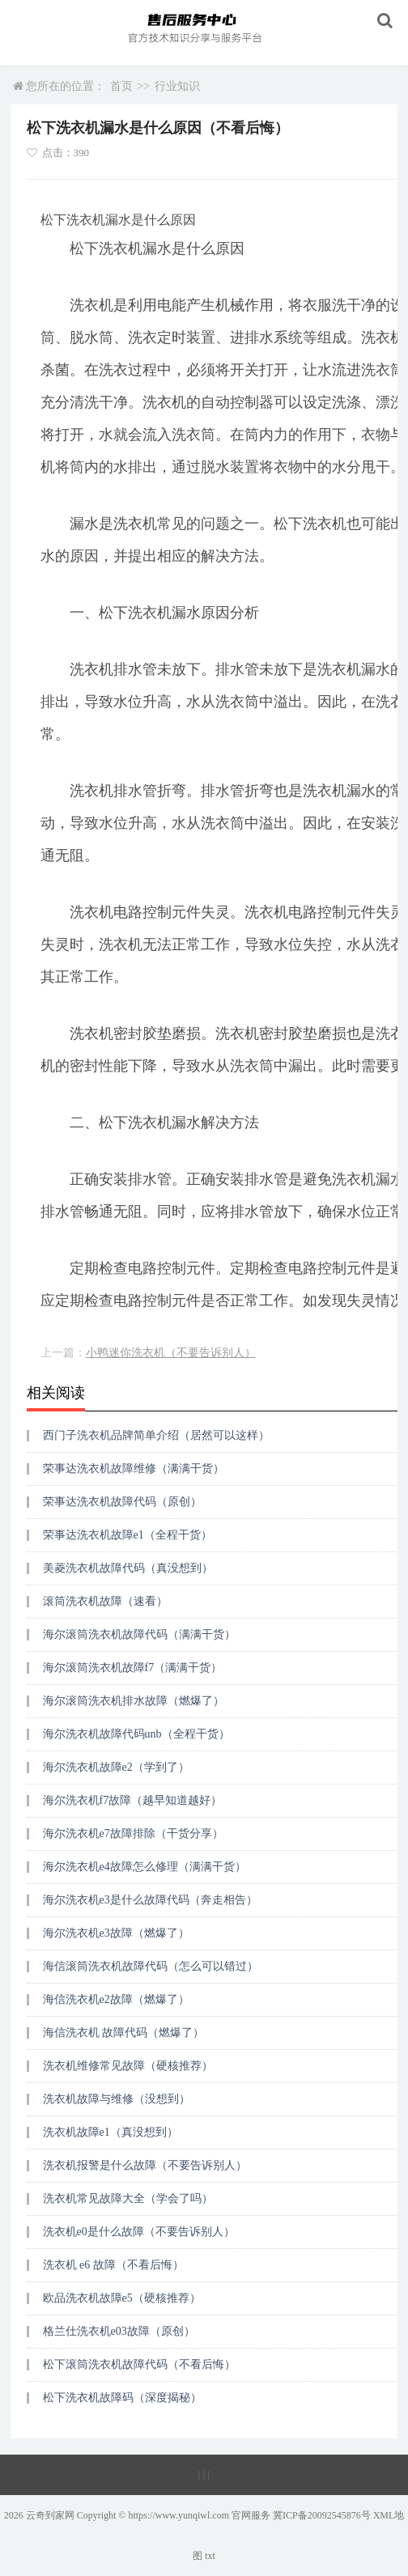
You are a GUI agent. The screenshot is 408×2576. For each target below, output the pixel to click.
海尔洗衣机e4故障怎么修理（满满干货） (144, 1867)
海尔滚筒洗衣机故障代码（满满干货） (139, 1634)
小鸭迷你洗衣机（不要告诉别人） (171, 1353)
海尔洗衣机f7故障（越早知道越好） (133, 1800)
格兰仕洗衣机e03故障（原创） (119, 2331)
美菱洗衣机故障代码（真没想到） (128, 1568)
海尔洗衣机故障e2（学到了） (116, 1767)
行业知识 (177, 86)
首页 (121, 86)
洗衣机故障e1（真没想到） (110, 2132)
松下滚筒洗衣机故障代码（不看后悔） (139, 2364)
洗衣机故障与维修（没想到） (116, 2099)
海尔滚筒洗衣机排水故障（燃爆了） (133, 1701)
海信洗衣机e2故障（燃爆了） (116, 1999)
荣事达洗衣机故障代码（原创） (122, 1502)
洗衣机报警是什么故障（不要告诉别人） (145, 2165)
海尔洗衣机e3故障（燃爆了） (116, 1933)
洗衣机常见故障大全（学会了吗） (128, 2198)
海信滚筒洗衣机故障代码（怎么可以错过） (150, 1966)
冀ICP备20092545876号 (322, 2515)
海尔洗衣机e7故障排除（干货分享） (133, 1833)
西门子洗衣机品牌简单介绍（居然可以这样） (156, 1435)
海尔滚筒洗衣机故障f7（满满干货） (133, 1667)
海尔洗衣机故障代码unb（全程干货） (136, 1734)
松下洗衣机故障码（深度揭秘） (122, 2397)
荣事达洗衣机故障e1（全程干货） (127, 1535)
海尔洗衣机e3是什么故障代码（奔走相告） (150, 1900)
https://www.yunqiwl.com (178, 2515)
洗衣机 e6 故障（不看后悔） (113, 2265)
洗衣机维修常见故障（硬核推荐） (128, 2066)
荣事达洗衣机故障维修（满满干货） (133, 1468)
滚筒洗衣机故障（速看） (105, 1601)
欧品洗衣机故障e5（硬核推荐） (122, 2298)
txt (210, 2555)
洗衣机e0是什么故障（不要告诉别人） (139, 2232)
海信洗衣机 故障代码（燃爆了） (124, 2032)
